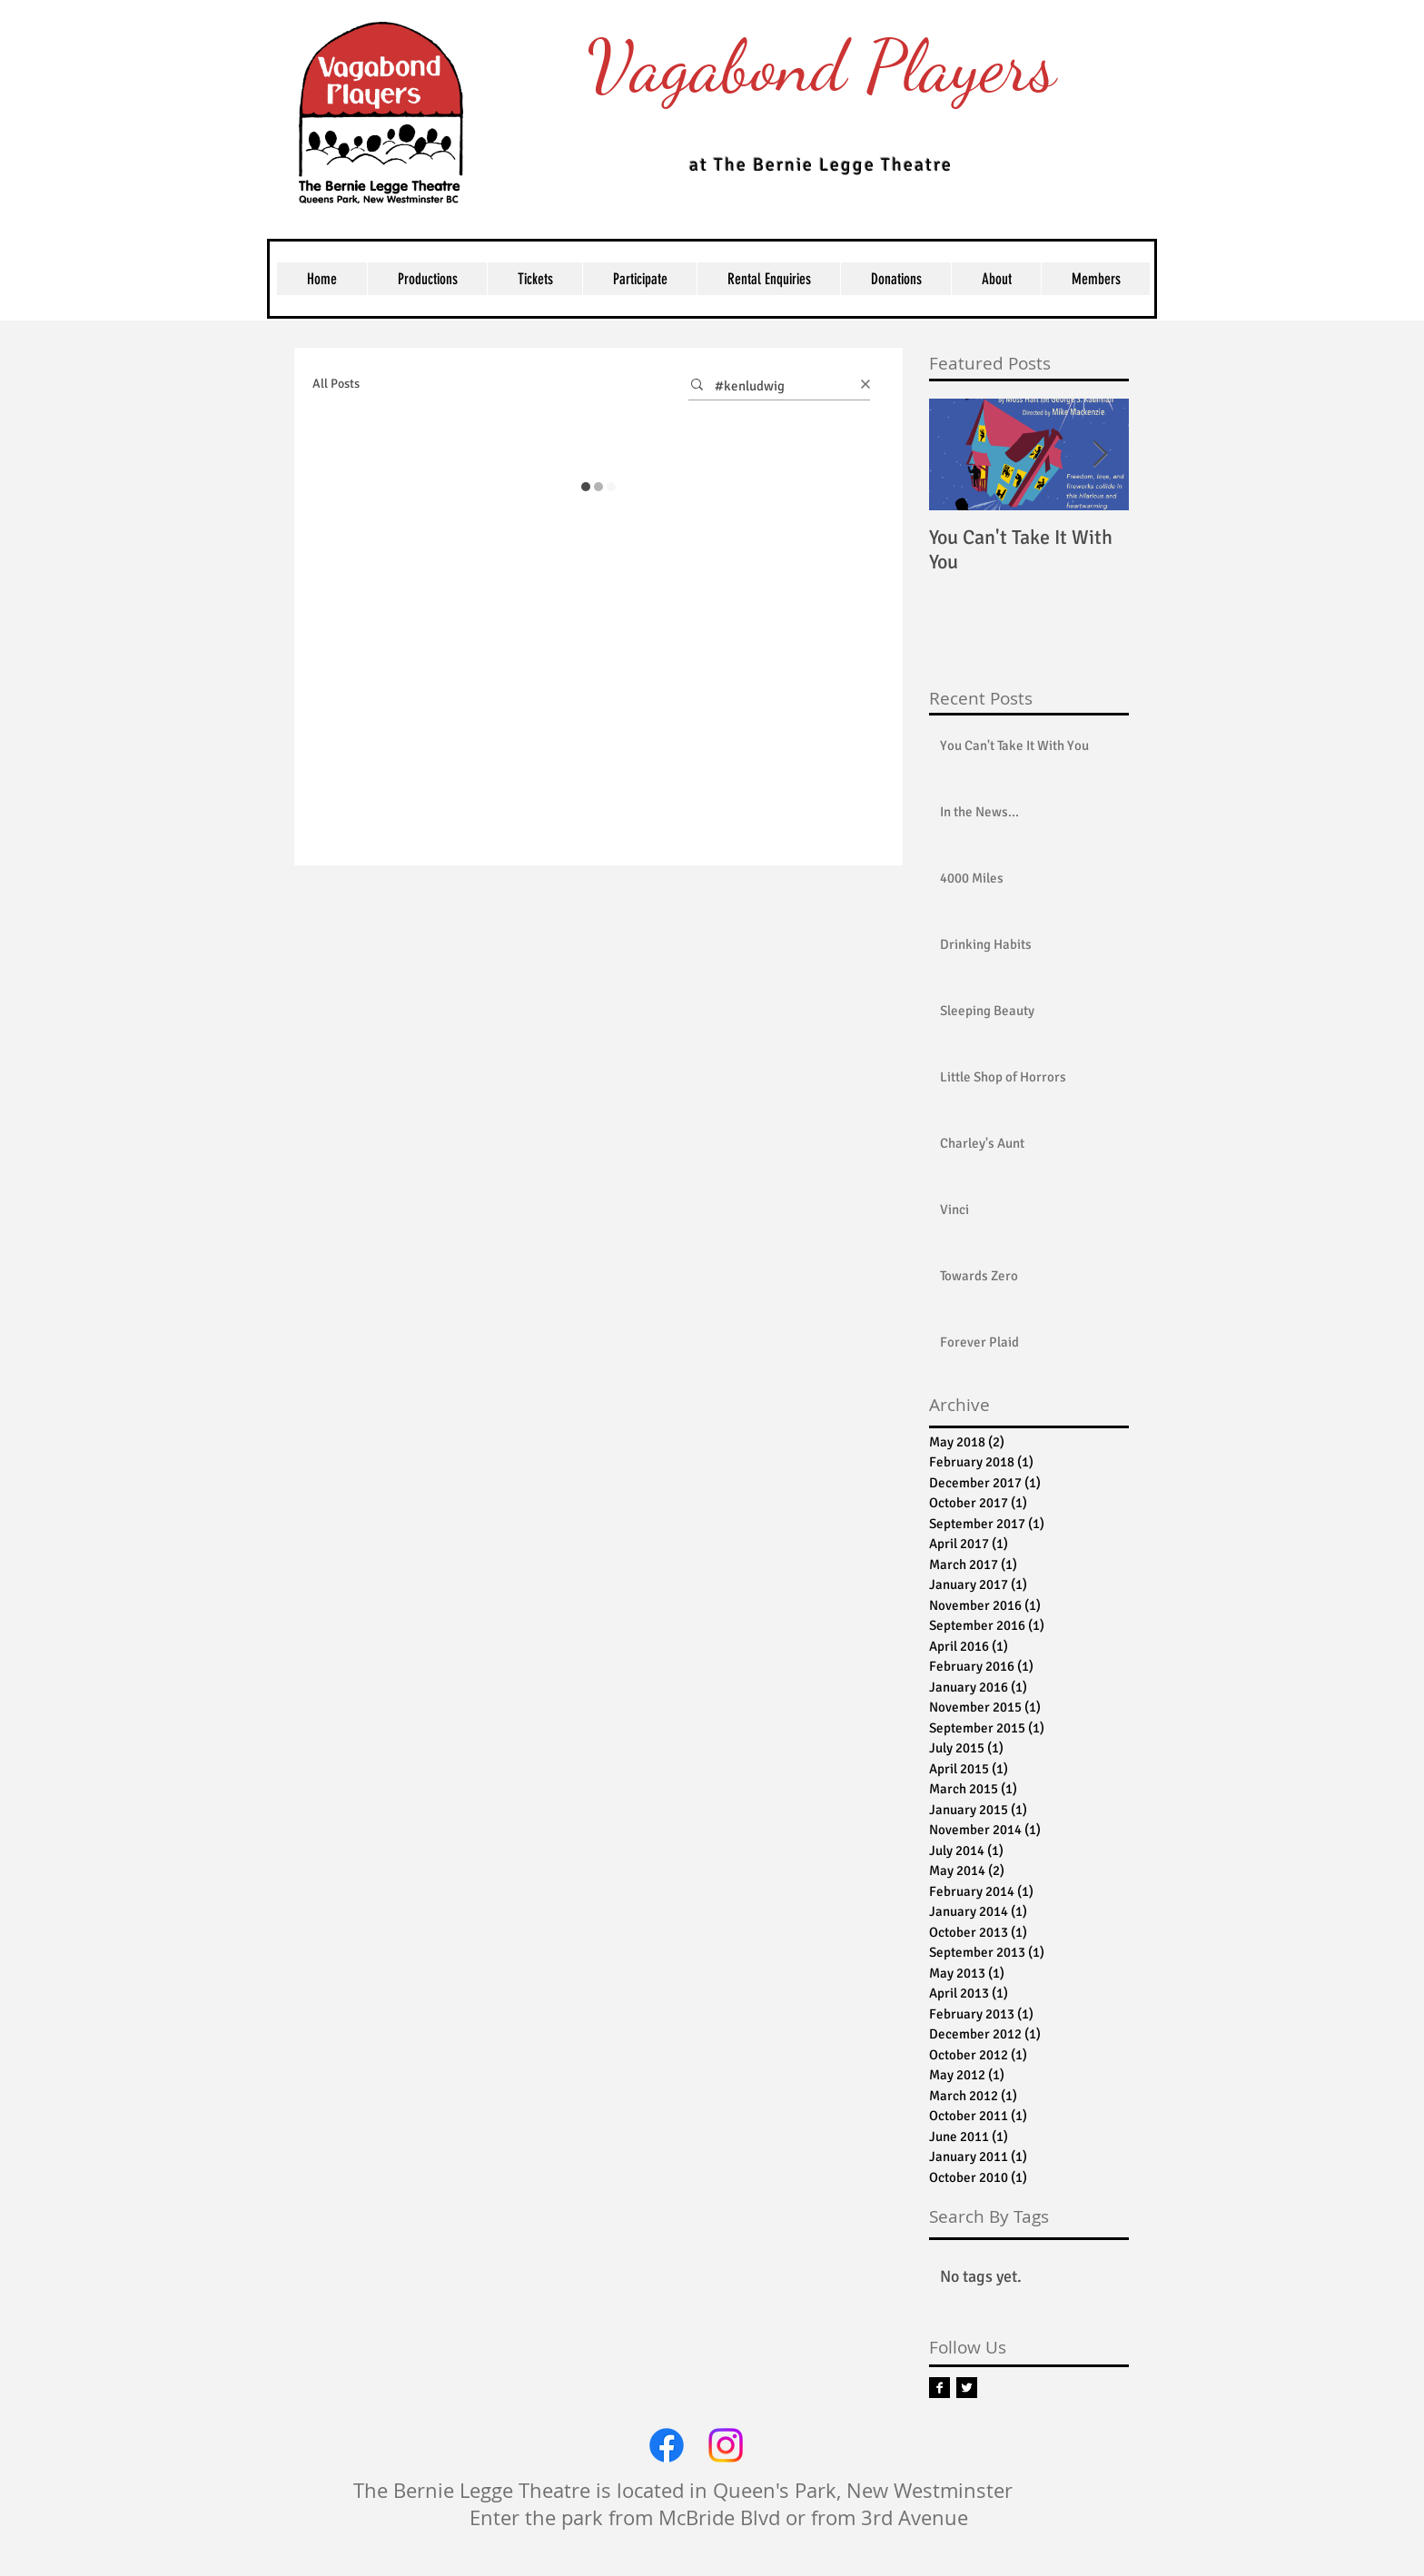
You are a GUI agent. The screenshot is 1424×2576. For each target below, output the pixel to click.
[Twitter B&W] (966, 2387)
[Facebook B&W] (939, 2387)
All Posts (336, 383)
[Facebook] (666, 2445)
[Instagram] (725, 2445)
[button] (534, 278)
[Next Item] (1100, 454)
